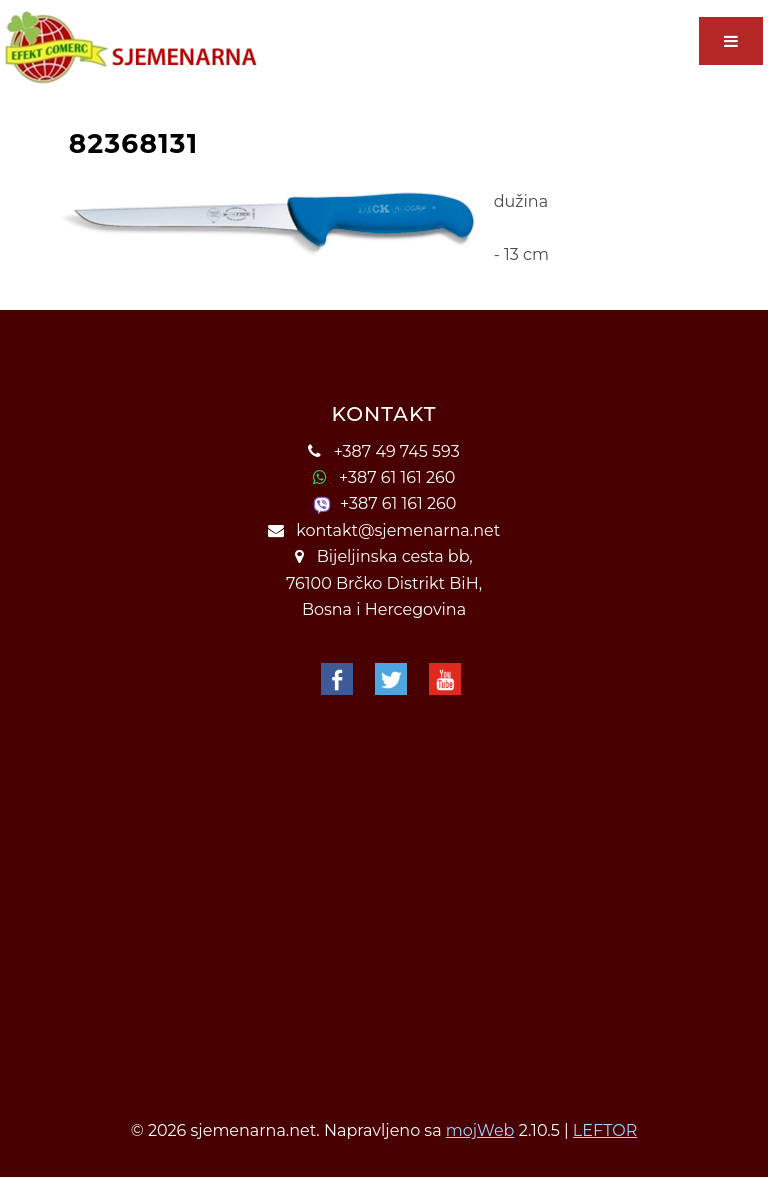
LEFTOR (605, 1130)
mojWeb (480, 1130)
